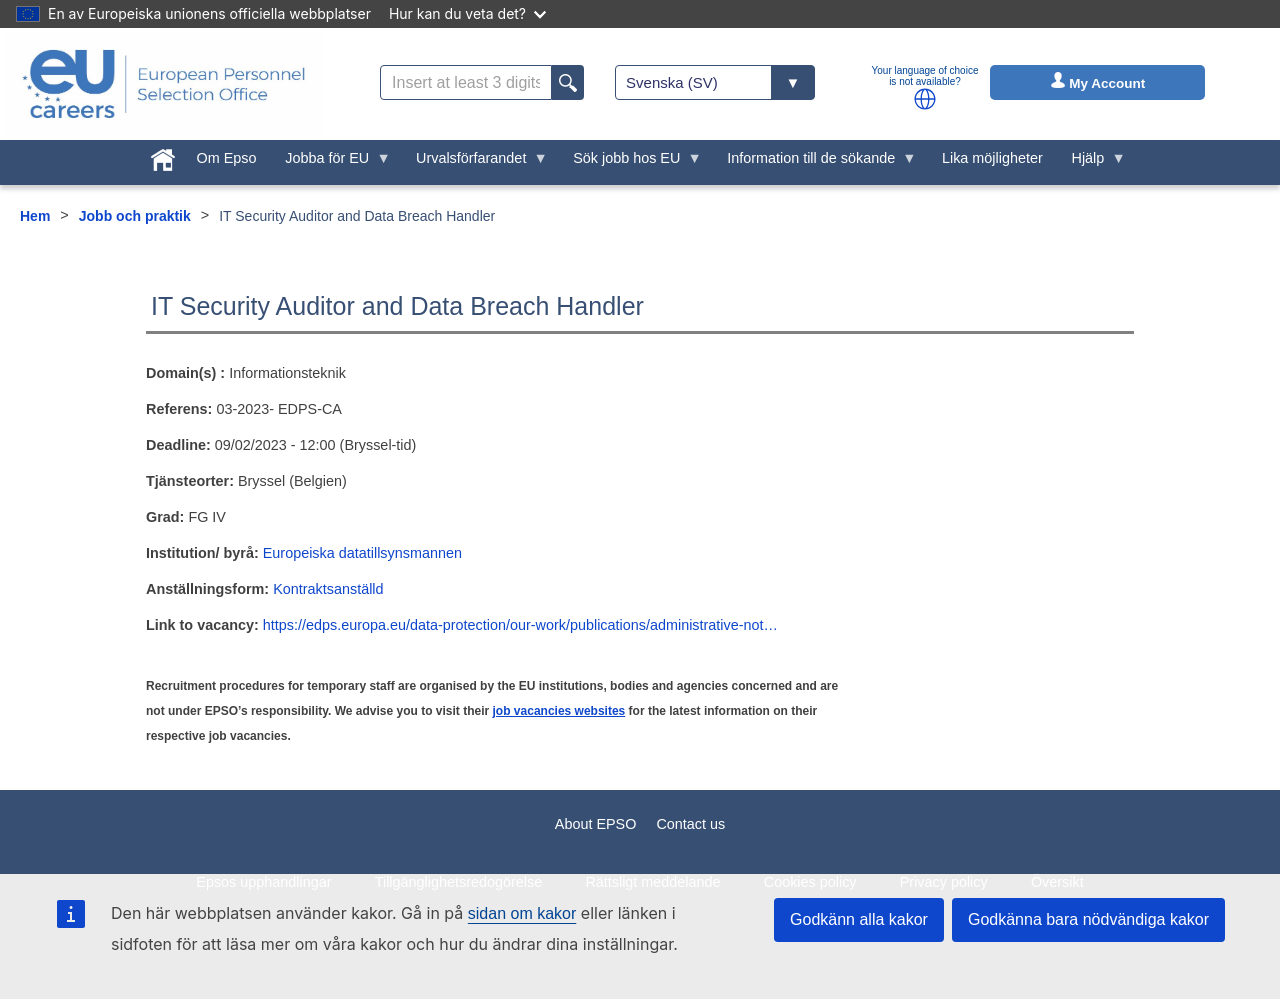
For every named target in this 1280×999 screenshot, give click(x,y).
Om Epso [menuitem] (226, 158)
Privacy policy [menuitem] (944, 882)
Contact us (690, 824)
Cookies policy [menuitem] (810, 882)
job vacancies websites (559, 711)
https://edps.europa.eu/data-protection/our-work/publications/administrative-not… (520, 625)
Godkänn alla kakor (859, 919)
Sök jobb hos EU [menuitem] (630, 163)
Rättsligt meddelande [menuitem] (652, 882)
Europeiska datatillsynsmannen (362, 553)
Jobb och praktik (135, 216)
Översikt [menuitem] (1057, 882)
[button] (925, 99)
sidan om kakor (522, 913)
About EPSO (596, 824)
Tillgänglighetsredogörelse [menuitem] (458, 882)
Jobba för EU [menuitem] (331, 163)
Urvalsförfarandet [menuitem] (475, 163)
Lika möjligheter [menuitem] (992, 158)
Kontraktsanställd (328, 589)
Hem (35, 216)
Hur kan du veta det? (467, 13)
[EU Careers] (164, 84)
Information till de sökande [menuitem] (815, 163)
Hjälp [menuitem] (1091, 163)
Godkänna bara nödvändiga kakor (1088, 919)
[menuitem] (162, 156)
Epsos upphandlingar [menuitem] (263, 882)
